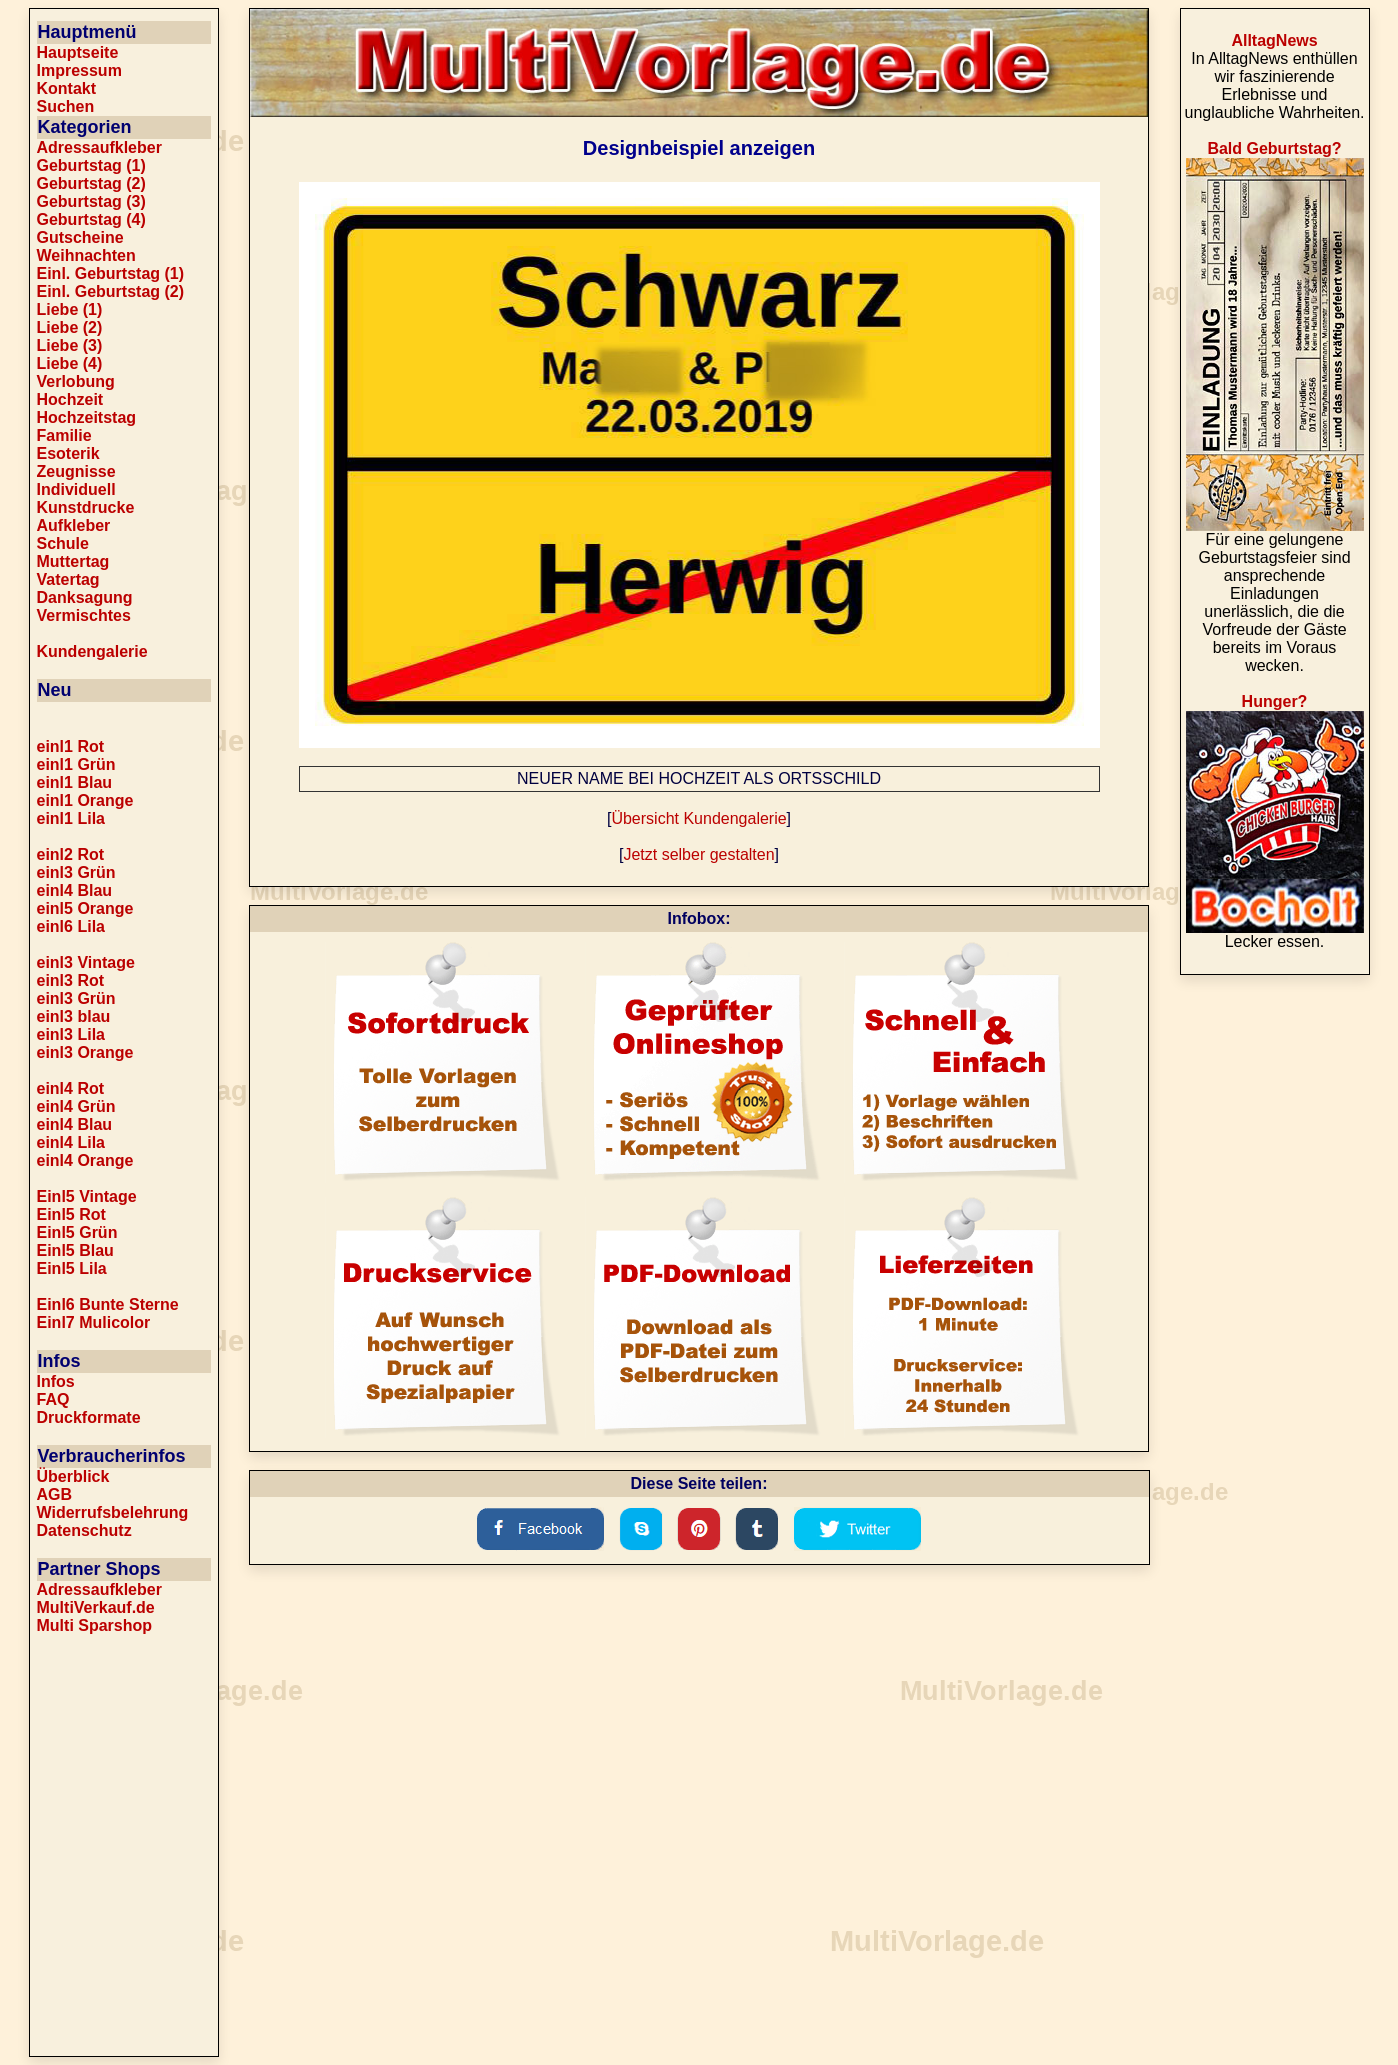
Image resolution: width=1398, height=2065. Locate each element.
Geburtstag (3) (91, 201)
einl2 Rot (71, 854)
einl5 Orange (85, 908)
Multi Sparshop (95, 1625)
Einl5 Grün (77, 1232)
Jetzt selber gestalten (698, 854)
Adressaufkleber (99, 147)
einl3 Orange (85, 1052)
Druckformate (89, 1417)
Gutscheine (80, 237)
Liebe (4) (70, 363)
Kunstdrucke (86, 507)
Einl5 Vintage (87, 1196)
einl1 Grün (76, 764)
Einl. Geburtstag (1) (111, 273)
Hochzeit (70, 399)
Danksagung (85, 597)
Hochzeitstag (87, 417)
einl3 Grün (76, 872)
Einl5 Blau (75, 1250)
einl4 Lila (71, 1142)
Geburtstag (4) (91, 219)
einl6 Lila (71, 926)
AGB (55, 1494)
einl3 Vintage (86, 962)
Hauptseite (78, 52)
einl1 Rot (71, 746)
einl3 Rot (71, 980)
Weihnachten (86, 255)
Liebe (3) (70, 345)
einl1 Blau (75, 782)
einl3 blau (74, 1016)
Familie (64, 435)
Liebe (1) (70, 309)
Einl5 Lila (72, 1268)
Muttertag (73, 561)
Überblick (73, 1476)
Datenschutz (84, 1530)
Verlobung (76, 381)
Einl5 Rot (71, 1214)
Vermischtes (84, 615)
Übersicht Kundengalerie (698, 818)
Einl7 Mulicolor (94, 1322)
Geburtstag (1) (91, 165)
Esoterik (68, 453)
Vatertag (68, 579)
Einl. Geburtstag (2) (111, 291)
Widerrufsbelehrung (113, 1512)
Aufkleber (74, 525)
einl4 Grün (76, 1106)
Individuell (76, 489)
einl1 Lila (71, 818)
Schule (63, 543)
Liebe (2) (70, 327)
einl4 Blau (75, 890)
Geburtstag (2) (91, 183)
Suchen (66, 106)
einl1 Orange (85, 800)
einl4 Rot (71, 1088)
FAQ (53, 1399)
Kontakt (67, 88)
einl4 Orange (85, 1160)
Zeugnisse (76, 471)
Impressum (79, 70)
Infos (56, 1381)
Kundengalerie (92, 651)
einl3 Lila (71, 1034)
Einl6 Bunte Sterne (108, 1304)
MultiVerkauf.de (96, 1607)
